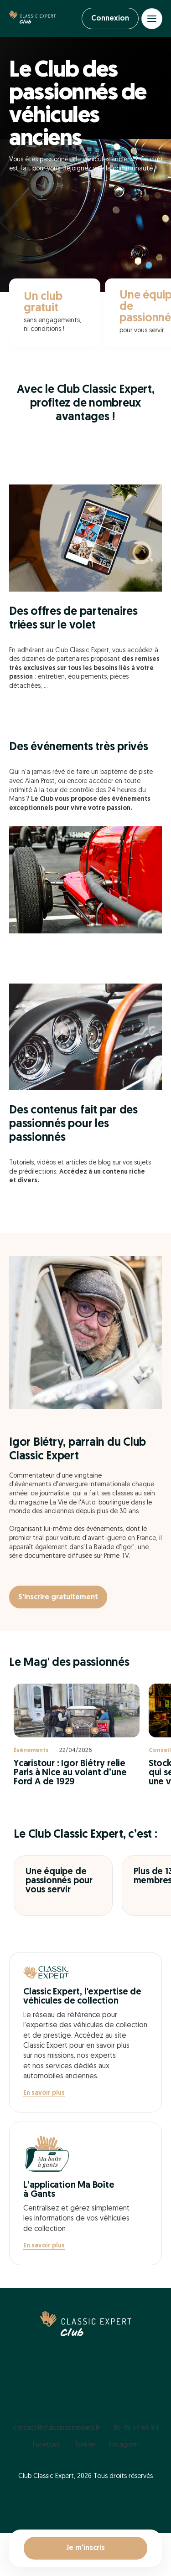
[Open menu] (152, 19)
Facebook (47, 2445)
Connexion (110, 18)
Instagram (124, 2445)
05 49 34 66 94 (136, 2428)
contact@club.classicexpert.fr (56, 2428)
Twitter (84, 2445)
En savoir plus (44, 2093)
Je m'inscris (85, 2548)
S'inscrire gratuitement (58, 1597)
